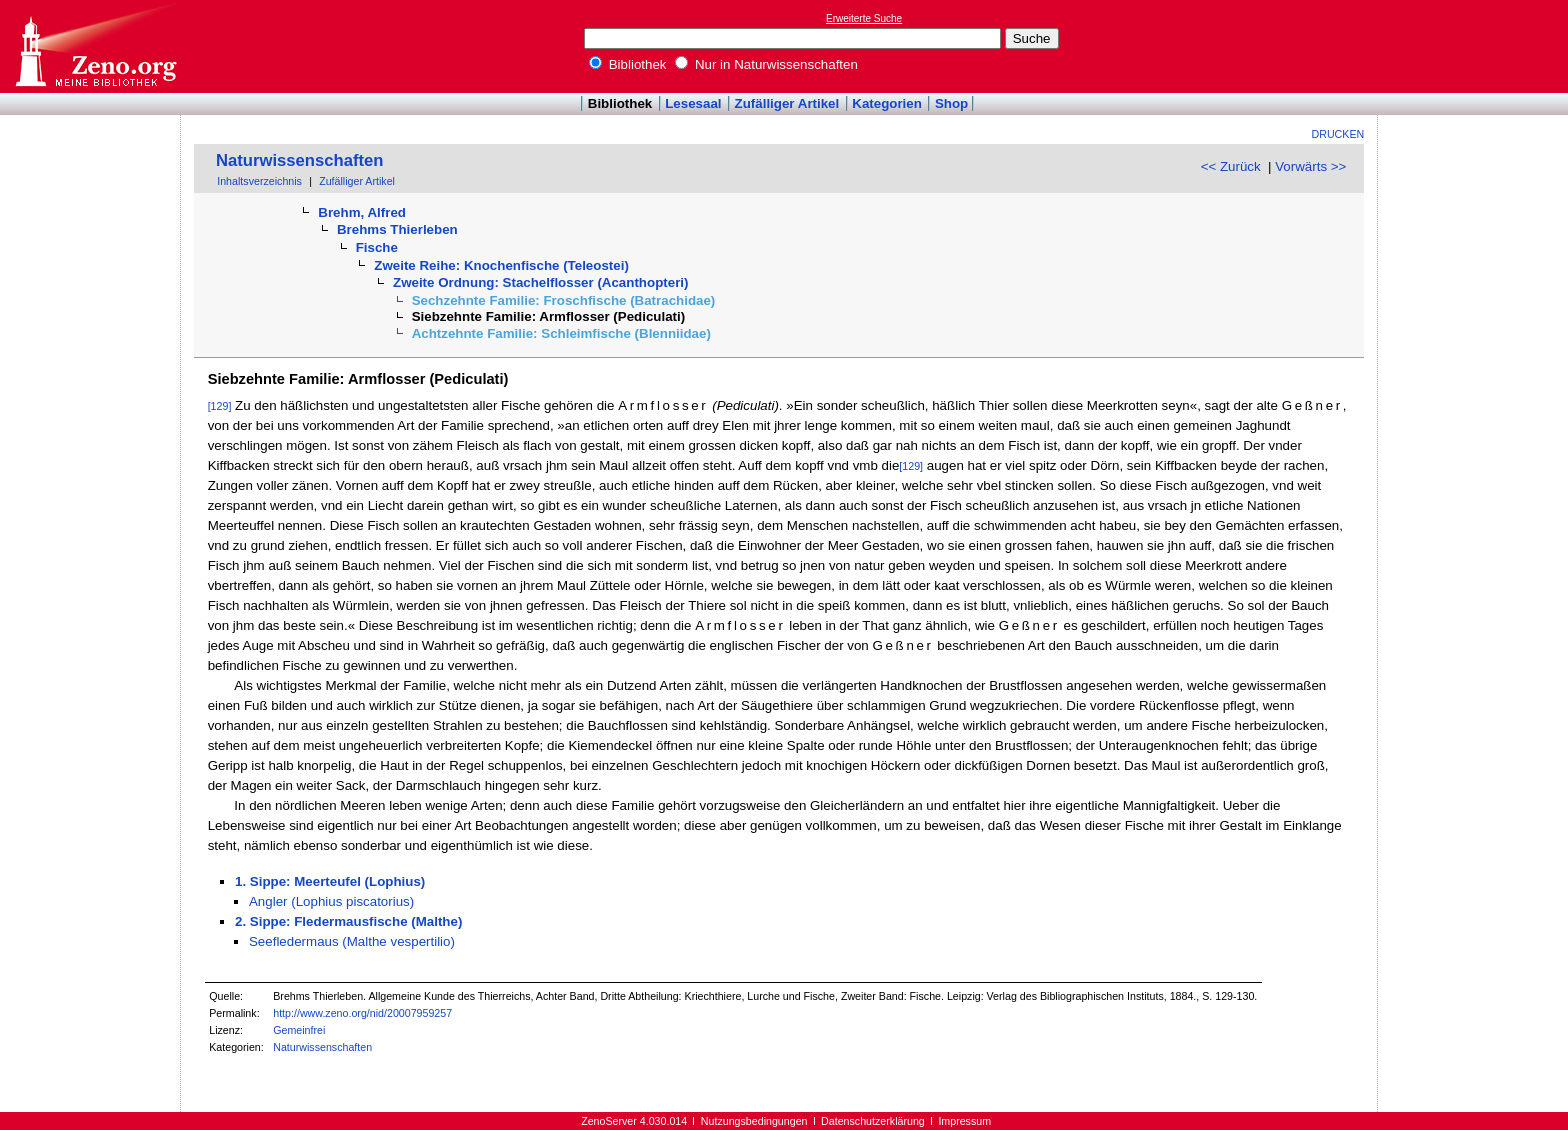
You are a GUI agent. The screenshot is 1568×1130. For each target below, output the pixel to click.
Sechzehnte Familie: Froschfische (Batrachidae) (564, 300)
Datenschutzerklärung (873, 1121)
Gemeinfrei (299, 1030)
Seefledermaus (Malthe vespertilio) (352, 941)
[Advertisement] (1476, 46)
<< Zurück (1231, 166)
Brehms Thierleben (397, 229)
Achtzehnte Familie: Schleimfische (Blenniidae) (561, 333)
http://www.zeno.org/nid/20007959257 (362, 1013)
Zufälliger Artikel (787, 103)
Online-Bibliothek (95, 46)
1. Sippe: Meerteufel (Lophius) (330, 881)
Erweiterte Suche (864, 18)
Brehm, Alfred (362, 212)
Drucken (1338, 134)
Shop (951, 103)
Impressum (964, 1121)
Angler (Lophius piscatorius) (331, 901)
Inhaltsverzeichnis (259, 181)
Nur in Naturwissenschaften (766, 64)
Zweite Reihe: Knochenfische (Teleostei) (501, 265)
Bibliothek (628, 64)
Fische (377, 247)
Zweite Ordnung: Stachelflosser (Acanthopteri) (540, 282)
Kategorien (887, 103)
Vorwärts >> (1310, 166)
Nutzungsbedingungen (754, 1121)
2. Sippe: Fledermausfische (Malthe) (348, 921)
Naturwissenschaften (300, 160)
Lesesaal (693, 103)
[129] (220, 406)
